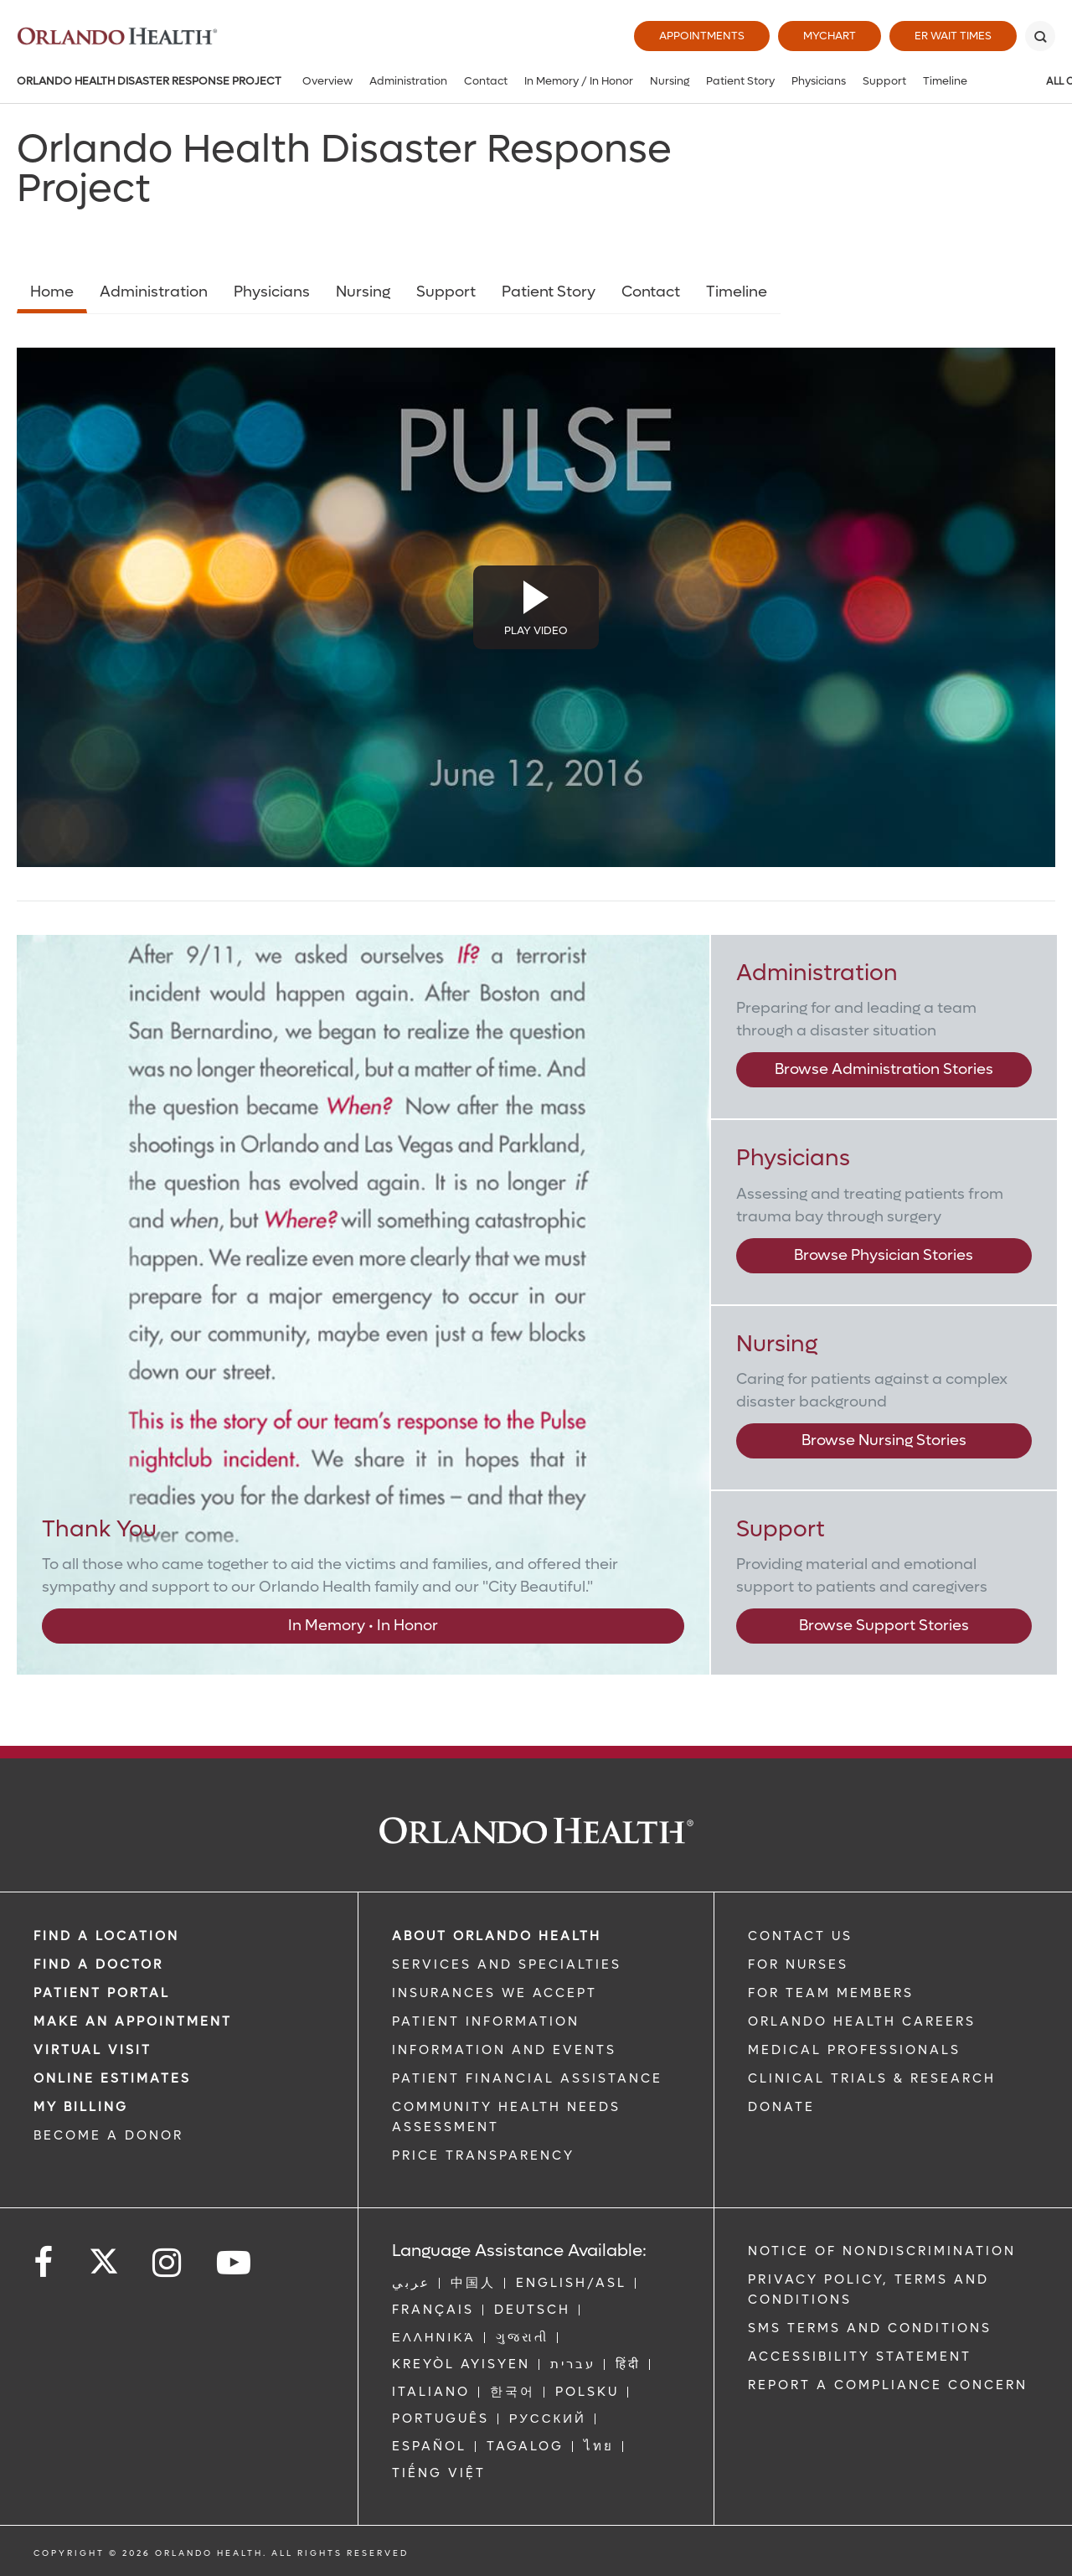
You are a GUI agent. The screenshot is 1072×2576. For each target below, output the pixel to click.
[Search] (1040, 36)
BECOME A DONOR (108, 2135)
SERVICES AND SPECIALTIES (506, 1964)
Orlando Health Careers (862, 2021)
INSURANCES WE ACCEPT (494, 1993)
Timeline (945, 81)
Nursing (669, 81)
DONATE (781, 2106)
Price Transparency (483, 2155)
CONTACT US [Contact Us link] (800, 1936)
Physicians (818, 81)
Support (884, 81)
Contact (486, 81)
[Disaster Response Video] (536, 607)
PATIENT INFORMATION (486, 2021)
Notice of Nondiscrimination (882, 2251)
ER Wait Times (953, 35)
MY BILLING (81, 2106)
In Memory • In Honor (363, 1625)
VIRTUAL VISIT (93, 2050)
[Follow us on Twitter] (104, 2256)
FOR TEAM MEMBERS (831, 1993)
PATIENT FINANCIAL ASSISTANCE (527, 2078)
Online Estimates (112, 2078)
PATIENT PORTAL (102, 1993)
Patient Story (740, 81)
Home (52, 292)
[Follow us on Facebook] (44, 2263)
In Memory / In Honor (578, 81)
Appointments (702, 35)
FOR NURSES (798, 1964)
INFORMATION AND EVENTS (504, 2050)
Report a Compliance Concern (888, 2385)
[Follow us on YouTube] (235, 2263)
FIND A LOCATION (106, 1936)
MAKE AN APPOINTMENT (133, 2021)
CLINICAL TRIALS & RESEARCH (872, 2078)
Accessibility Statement (860, 2356)
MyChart (829, 35)
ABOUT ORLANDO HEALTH (496, 1936)
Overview (327, 81)
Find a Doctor (98, 1964)
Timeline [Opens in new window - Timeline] (736, 292)
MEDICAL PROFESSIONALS (854, 2050)
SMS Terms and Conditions (870, 2328)
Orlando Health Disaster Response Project (149, 81)
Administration (408, 81)
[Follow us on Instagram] (167, 2263)
